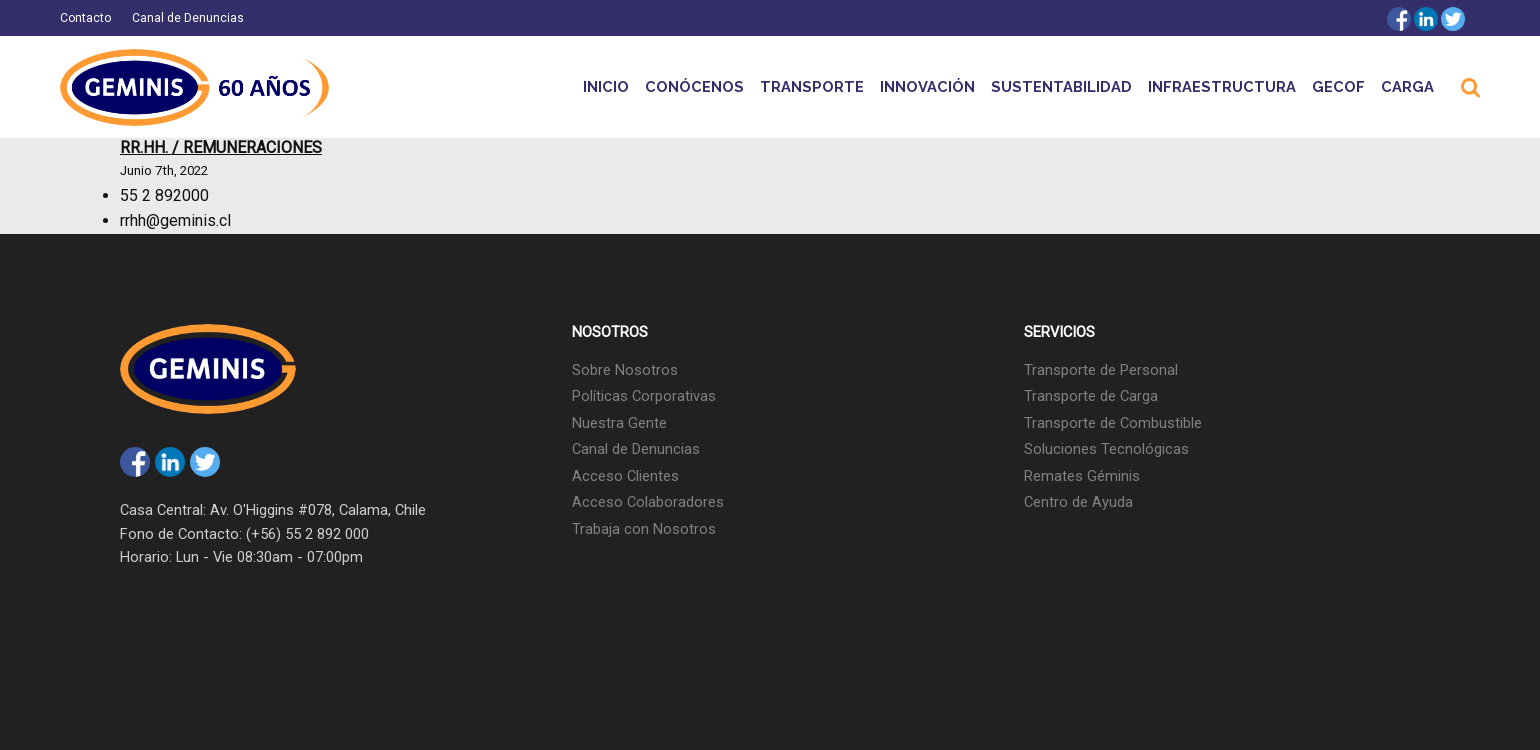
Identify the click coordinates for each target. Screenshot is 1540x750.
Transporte (812, 86)
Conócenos (694, 86)
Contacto (85, 18)
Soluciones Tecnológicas (1106, 449)
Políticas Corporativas (644, 396)
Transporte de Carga (1091, 396)
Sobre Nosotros (625, 370)
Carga (1407, 86)
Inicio (606, 86)
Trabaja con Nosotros (644, 529)
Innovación (927, 86)
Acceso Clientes (625, 476)
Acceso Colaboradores (648, 502)
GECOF (1338, 86)
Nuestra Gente (619, 423)
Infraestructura (1222, 86)
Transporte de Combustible (1113, 423)
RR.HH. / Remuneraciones (221, 147)
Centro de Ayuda (1078, 502)
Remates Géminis (1082, 476)
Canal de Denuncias (188, 18)
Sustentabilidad (1061, 86)
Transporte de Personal (1101, 370)
